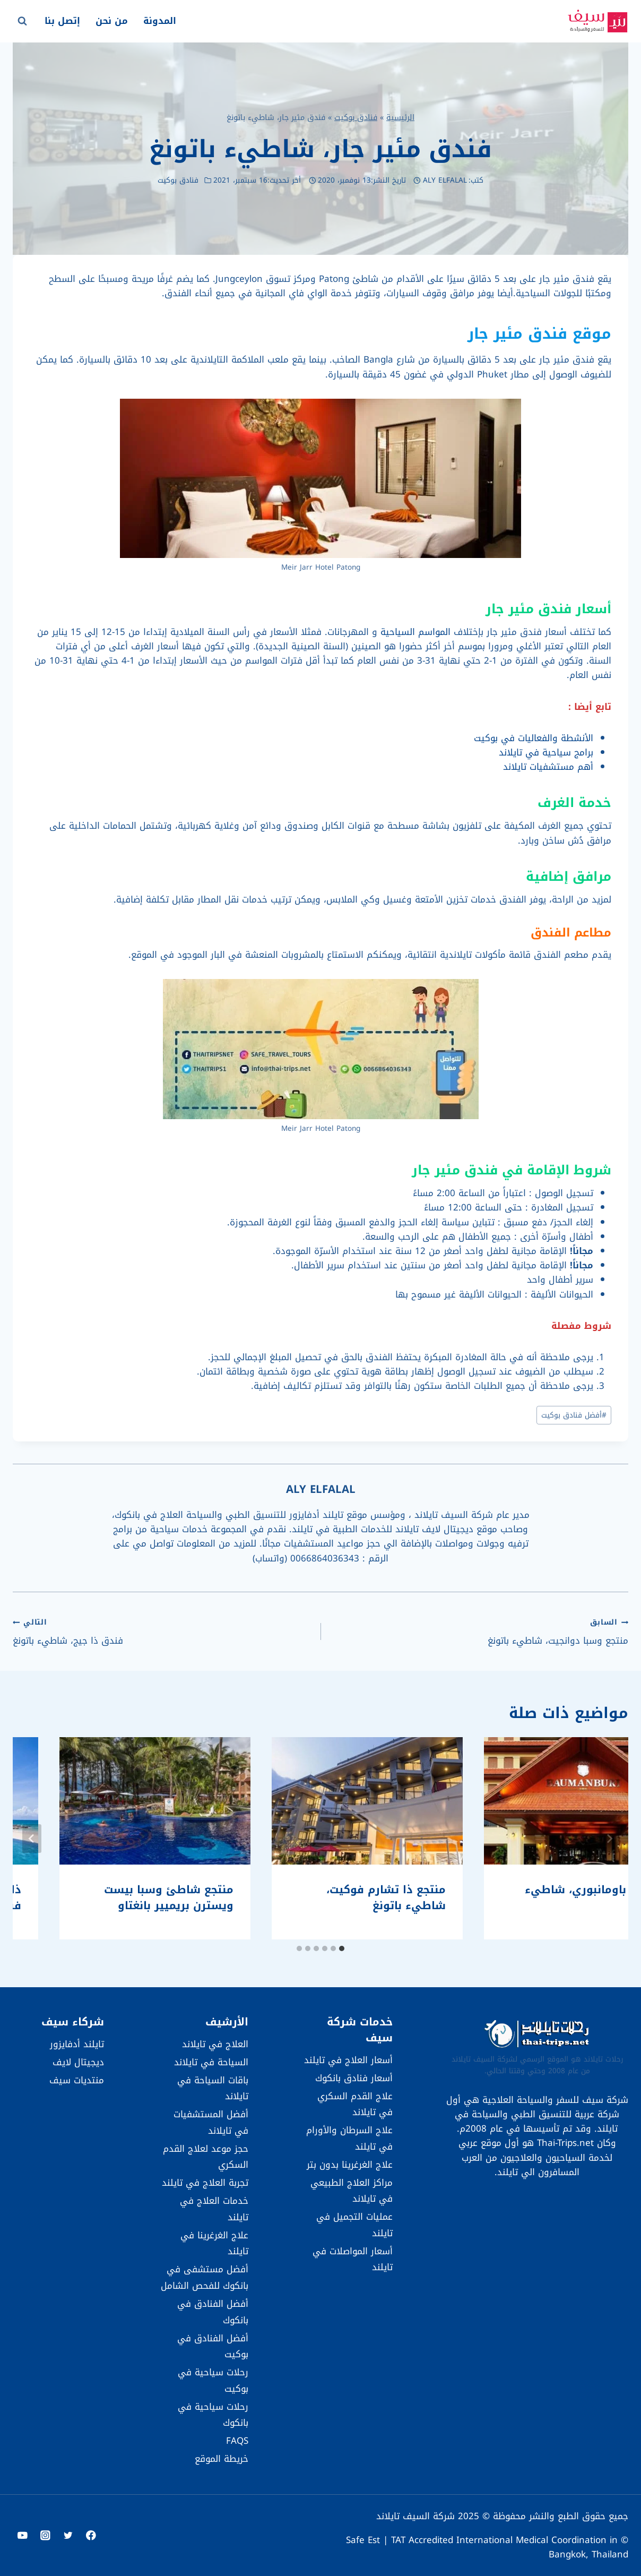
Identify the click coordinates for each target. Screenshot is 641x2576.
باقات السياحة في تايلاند (212, 2088)
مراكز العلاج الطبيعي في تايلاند (351, 2191)
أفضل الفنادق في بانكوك (212, 2312)
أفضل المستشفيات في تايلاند (211, 2122)
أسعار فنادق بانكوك (354, 2078)
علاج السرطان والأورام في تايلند (349, 2138)
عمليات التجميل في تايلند (354, 2225)
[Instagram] (45, 2535)
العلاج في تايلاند (215, 2044)
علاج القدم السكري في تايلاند (355, 2104)
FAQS (237, 2440)
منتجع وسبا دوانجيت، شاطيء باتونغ (479, 1631)
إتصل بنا (62, 20)
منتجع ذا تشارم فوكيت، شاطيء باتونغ (127, 1897)
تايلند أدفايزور (77, 2044)
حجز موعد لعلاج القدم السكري (205, 2157)
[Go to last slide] (609, 1838)
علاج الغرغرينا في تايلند (214, 2243)
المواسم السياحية (415, 631)
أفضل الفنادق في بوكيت (212, 2346)
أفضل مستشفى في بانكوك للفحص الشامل (204, 2277)
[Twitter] (68, 2535)
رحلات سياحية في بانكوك (213, 2415)
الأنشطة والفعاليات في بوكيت (533, 737)
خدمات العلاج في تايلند (214, 2209)
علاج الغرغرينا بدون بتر (350, 2164)
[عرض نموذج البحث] (22, 21)
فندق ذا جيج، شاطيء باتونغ (162, 1631)
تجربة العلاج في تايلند (205, 2182)
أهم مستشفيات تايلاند (548, 766)
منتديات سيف (76, 2080)
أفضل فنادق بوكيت (574, 1415)
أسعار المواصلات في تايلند (353, 2259)
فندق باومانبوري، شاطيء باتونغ (332, 1897)
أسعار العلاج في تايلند (348, 2059)
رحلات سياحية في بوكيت (213, 2380)
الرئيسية (400, 117)
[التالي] (31, 1838)
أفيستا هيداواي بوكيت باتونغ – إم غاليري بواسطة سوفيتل (535, 1897)
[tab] (341, 1948)
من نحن (112, 20)
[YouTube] (22, 2535)
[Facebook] (91, 2535)
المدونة (159, 20)
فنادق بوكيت (355, 117)
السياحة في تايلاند (211, 2062)
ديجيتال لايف (78, 2062)
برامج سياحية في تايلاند (546, 752)
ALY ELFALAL (445, 180)
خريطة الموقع (221, 2458)
